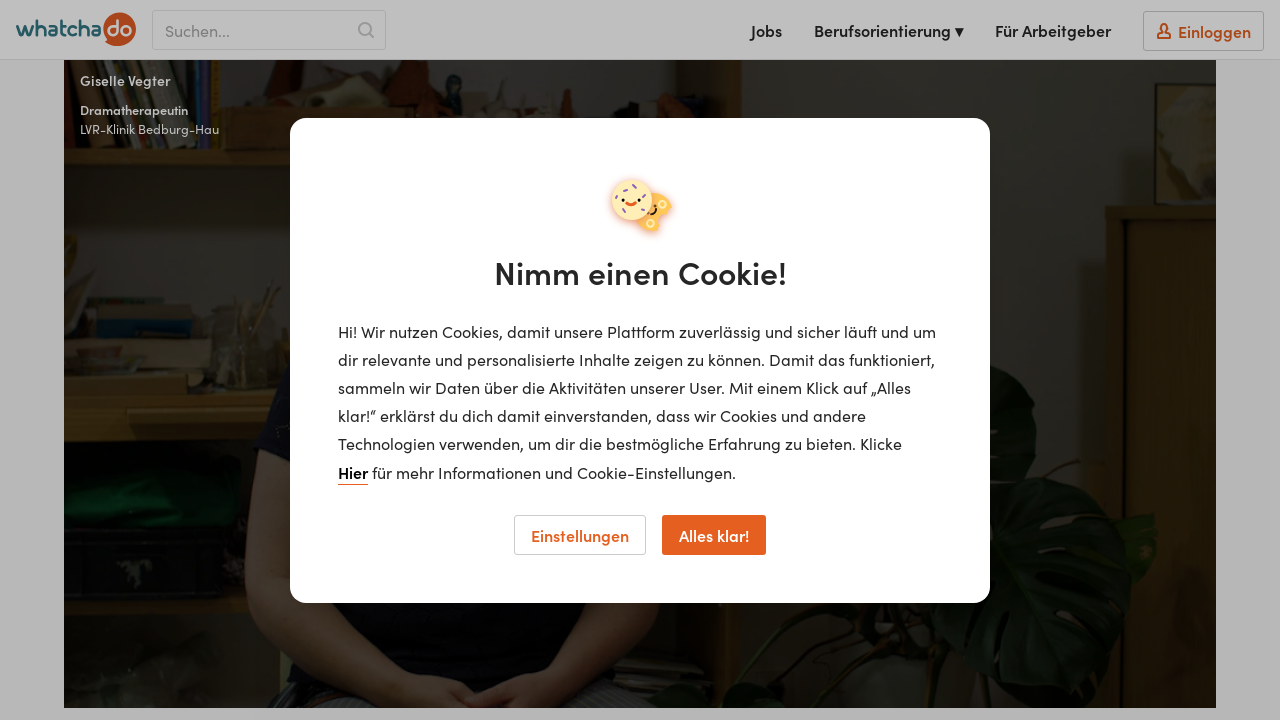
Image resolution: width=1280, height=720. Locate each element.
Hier (353, 472)
